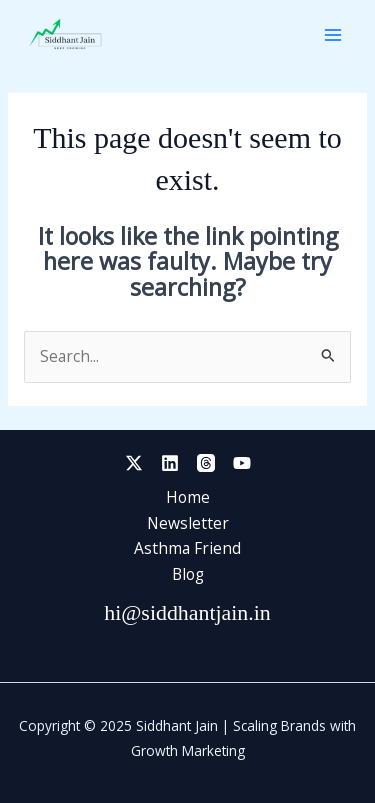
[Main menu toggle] (333, 34)
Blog (188, 574)
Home (188, 497)
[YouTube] (242, 463)
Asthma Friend (187, 548)
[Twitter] (134, 463)
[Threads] (206, 463)
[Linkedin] (170, 463)
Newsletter (188, 523)
